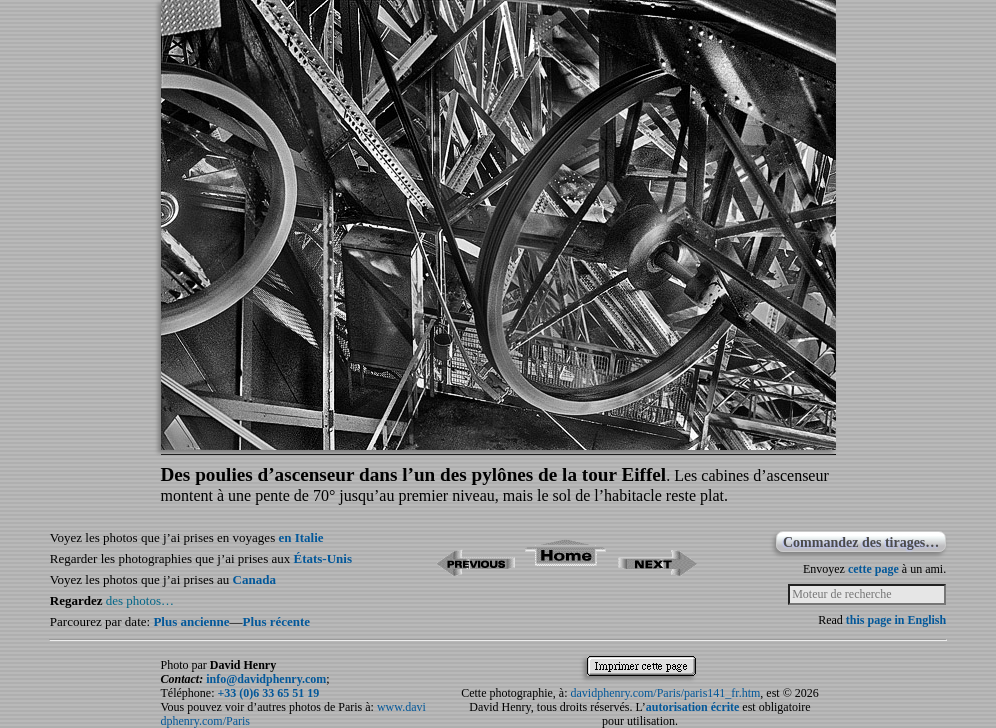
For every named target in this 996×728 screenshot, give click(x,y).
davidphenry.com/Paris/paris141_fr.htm (666, 693)
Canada (254, 579)
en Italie (300, 537)
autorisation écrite (693, 707)
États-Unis (322, 558)
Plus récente (277, 621)
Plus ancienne (191, 621)
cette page (873, 569)
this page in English (896, 620)
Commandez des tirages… (861, 542)
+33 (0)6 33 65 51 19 (268, 693)
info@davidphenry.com (266, 679)
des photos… (140, 600)
